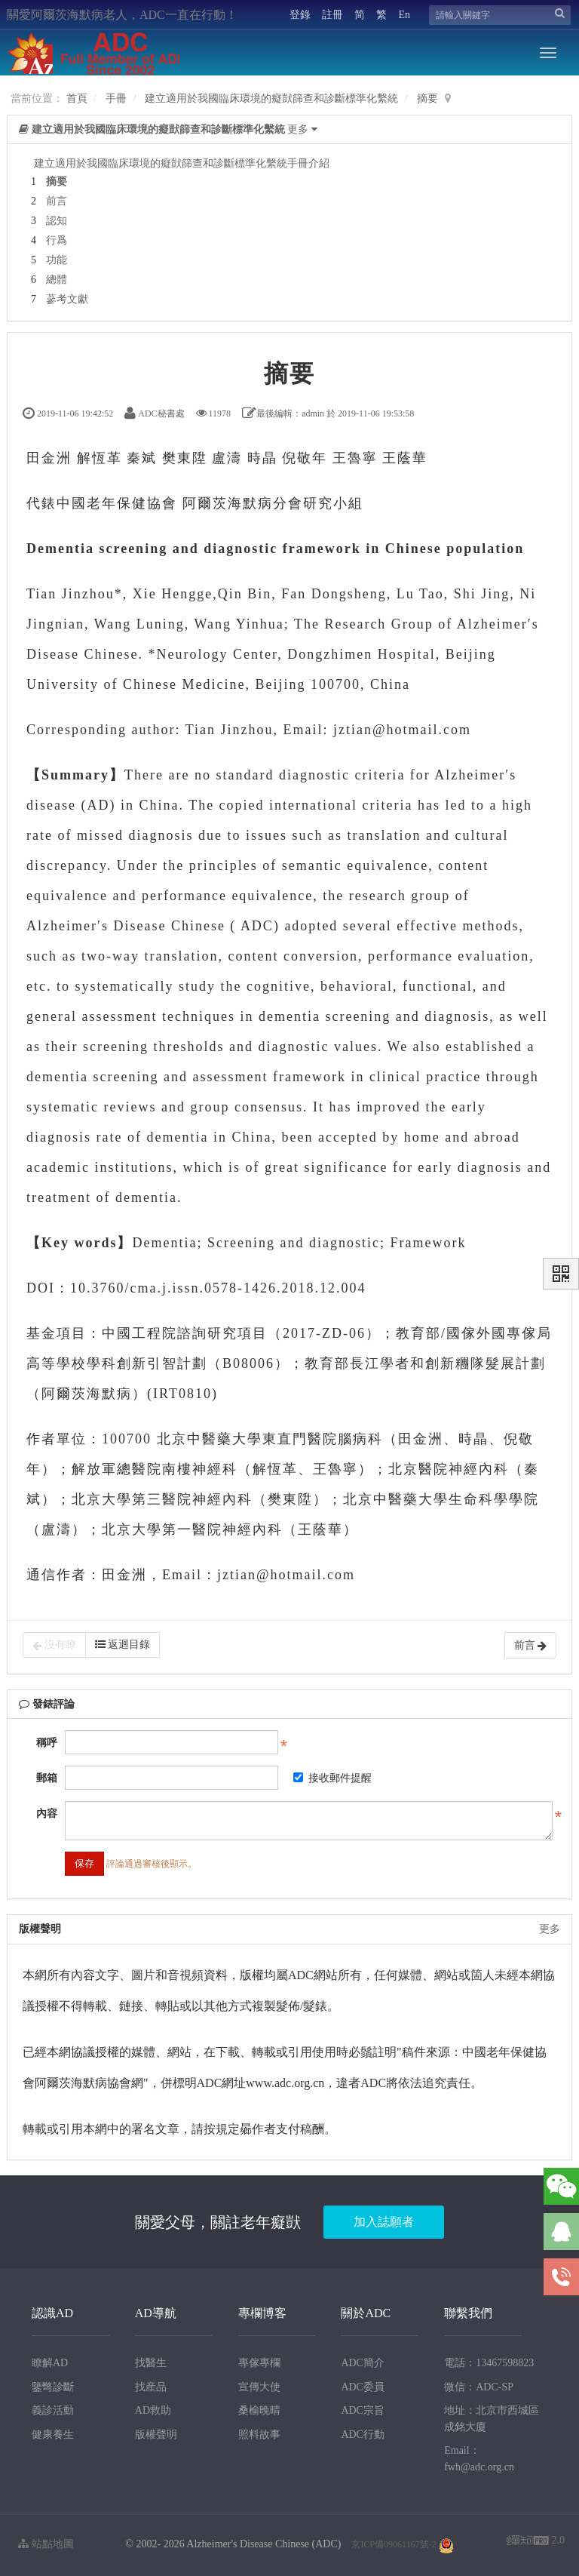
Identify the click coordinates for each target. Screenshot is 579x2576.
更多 (549, 1929)
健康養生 (53, 2434)
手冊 (116, 98)
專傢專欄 (259, 2363)
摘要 (427, 98)
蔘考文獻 (67, 299)
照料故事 (259, 2434)
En (404, 14)
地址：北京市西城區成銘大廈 (491, 2419)
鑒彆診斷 (53, 2387)
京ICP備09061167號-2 (393, 2544)
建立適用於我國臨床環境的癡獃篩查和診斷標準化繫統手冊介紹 (181, 163)
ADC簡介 (362, 2363)
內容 (46, 1813)
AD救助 (153, 2410)
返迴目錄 (123, 1644)
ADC (257, 925)
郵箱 (46, 1778)
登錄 (300, 14)
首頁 (76, 98)
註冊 (332, 14)
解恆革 (99, 458)
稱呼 (46, 1742)
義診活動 (53, 2410)
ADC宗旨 (362, 2410)
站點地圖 (46, 2544)
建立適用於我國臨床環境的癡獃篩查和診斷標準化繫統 (271, 98)
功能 (56, 260)
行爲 (56, 240)
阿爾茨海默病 (227, 503)
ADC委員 (362, 2387)
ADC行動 (362, 2434)
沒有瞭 (54, 1645)
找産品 (151, 2387)
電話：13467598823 (489, 2363)
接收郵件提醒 (332, 1778)
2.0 (536, 2542)
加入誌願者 (384, 2221)
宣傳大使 (259, 2387)
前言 (56, 201)
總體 (56, 279)
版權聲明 (156, 2434)
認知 (56, 220)
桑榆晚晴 (259, 2410)
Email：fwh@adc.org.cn (479, 2459)
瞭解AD (50, 2363)
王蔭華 (404, 458)
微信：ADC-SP (478, 2387)
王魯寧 (355, 458)
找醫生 (151, 2363)
